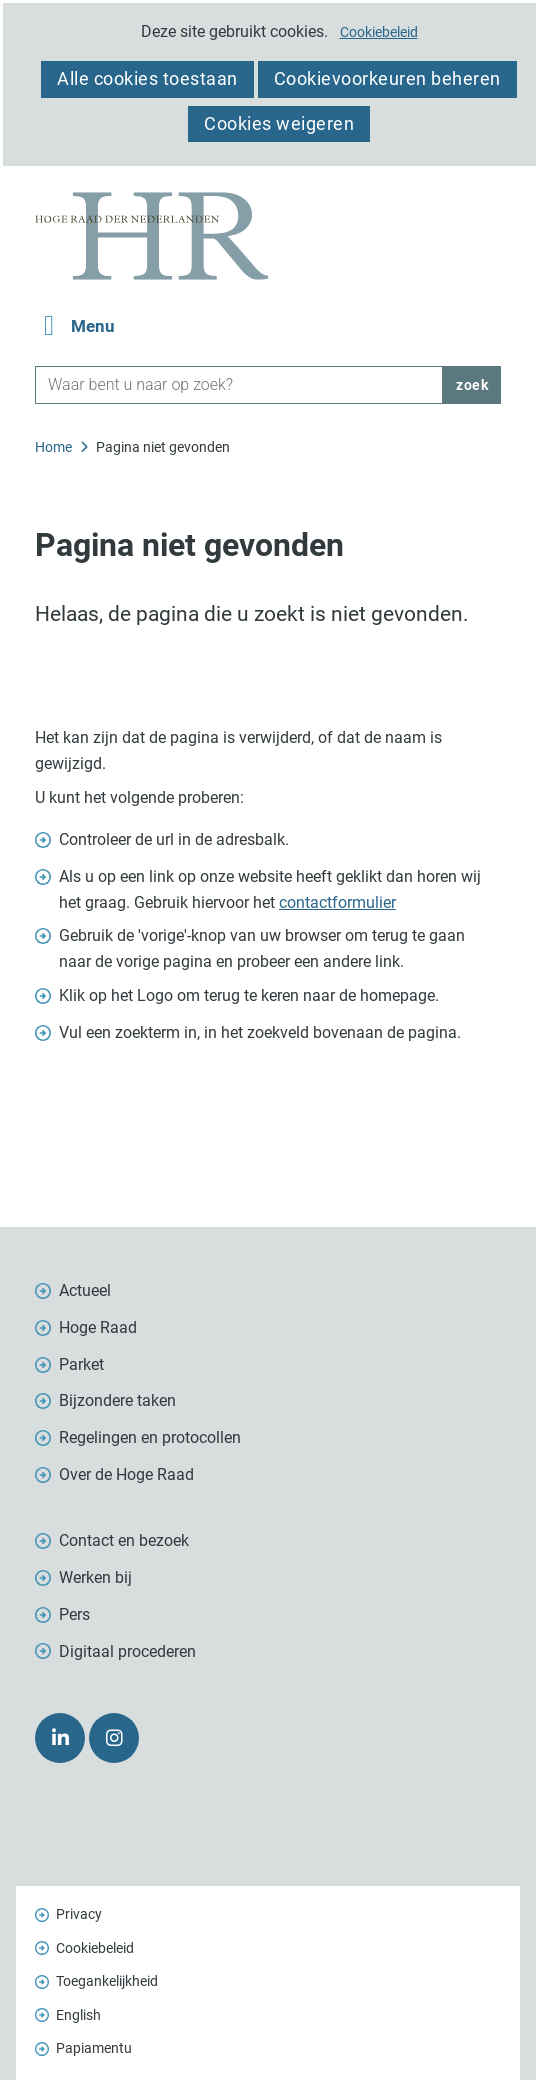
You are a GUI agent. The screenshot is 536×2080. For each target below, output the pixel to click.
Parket (81, 1364)
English (78, 2015)
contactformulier (337, 902)
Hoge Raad (98, 1327)
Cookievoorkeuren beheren (387, 78)
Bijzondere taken (117, 1400)
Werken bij (95, 1577)
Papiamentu (94, 2048)
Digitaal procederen (127, 1651)
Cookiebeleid (379, 32)
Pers (74, 1614)
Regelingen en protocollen (150, 1437)
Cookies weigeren (279, 123)
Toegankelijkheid (107, 1981)
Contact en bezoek (124, 1540)
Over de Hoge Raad (126, 1474)
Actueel (85, 1290)
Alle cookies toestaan (147, 78)
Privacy (79, 1914)
